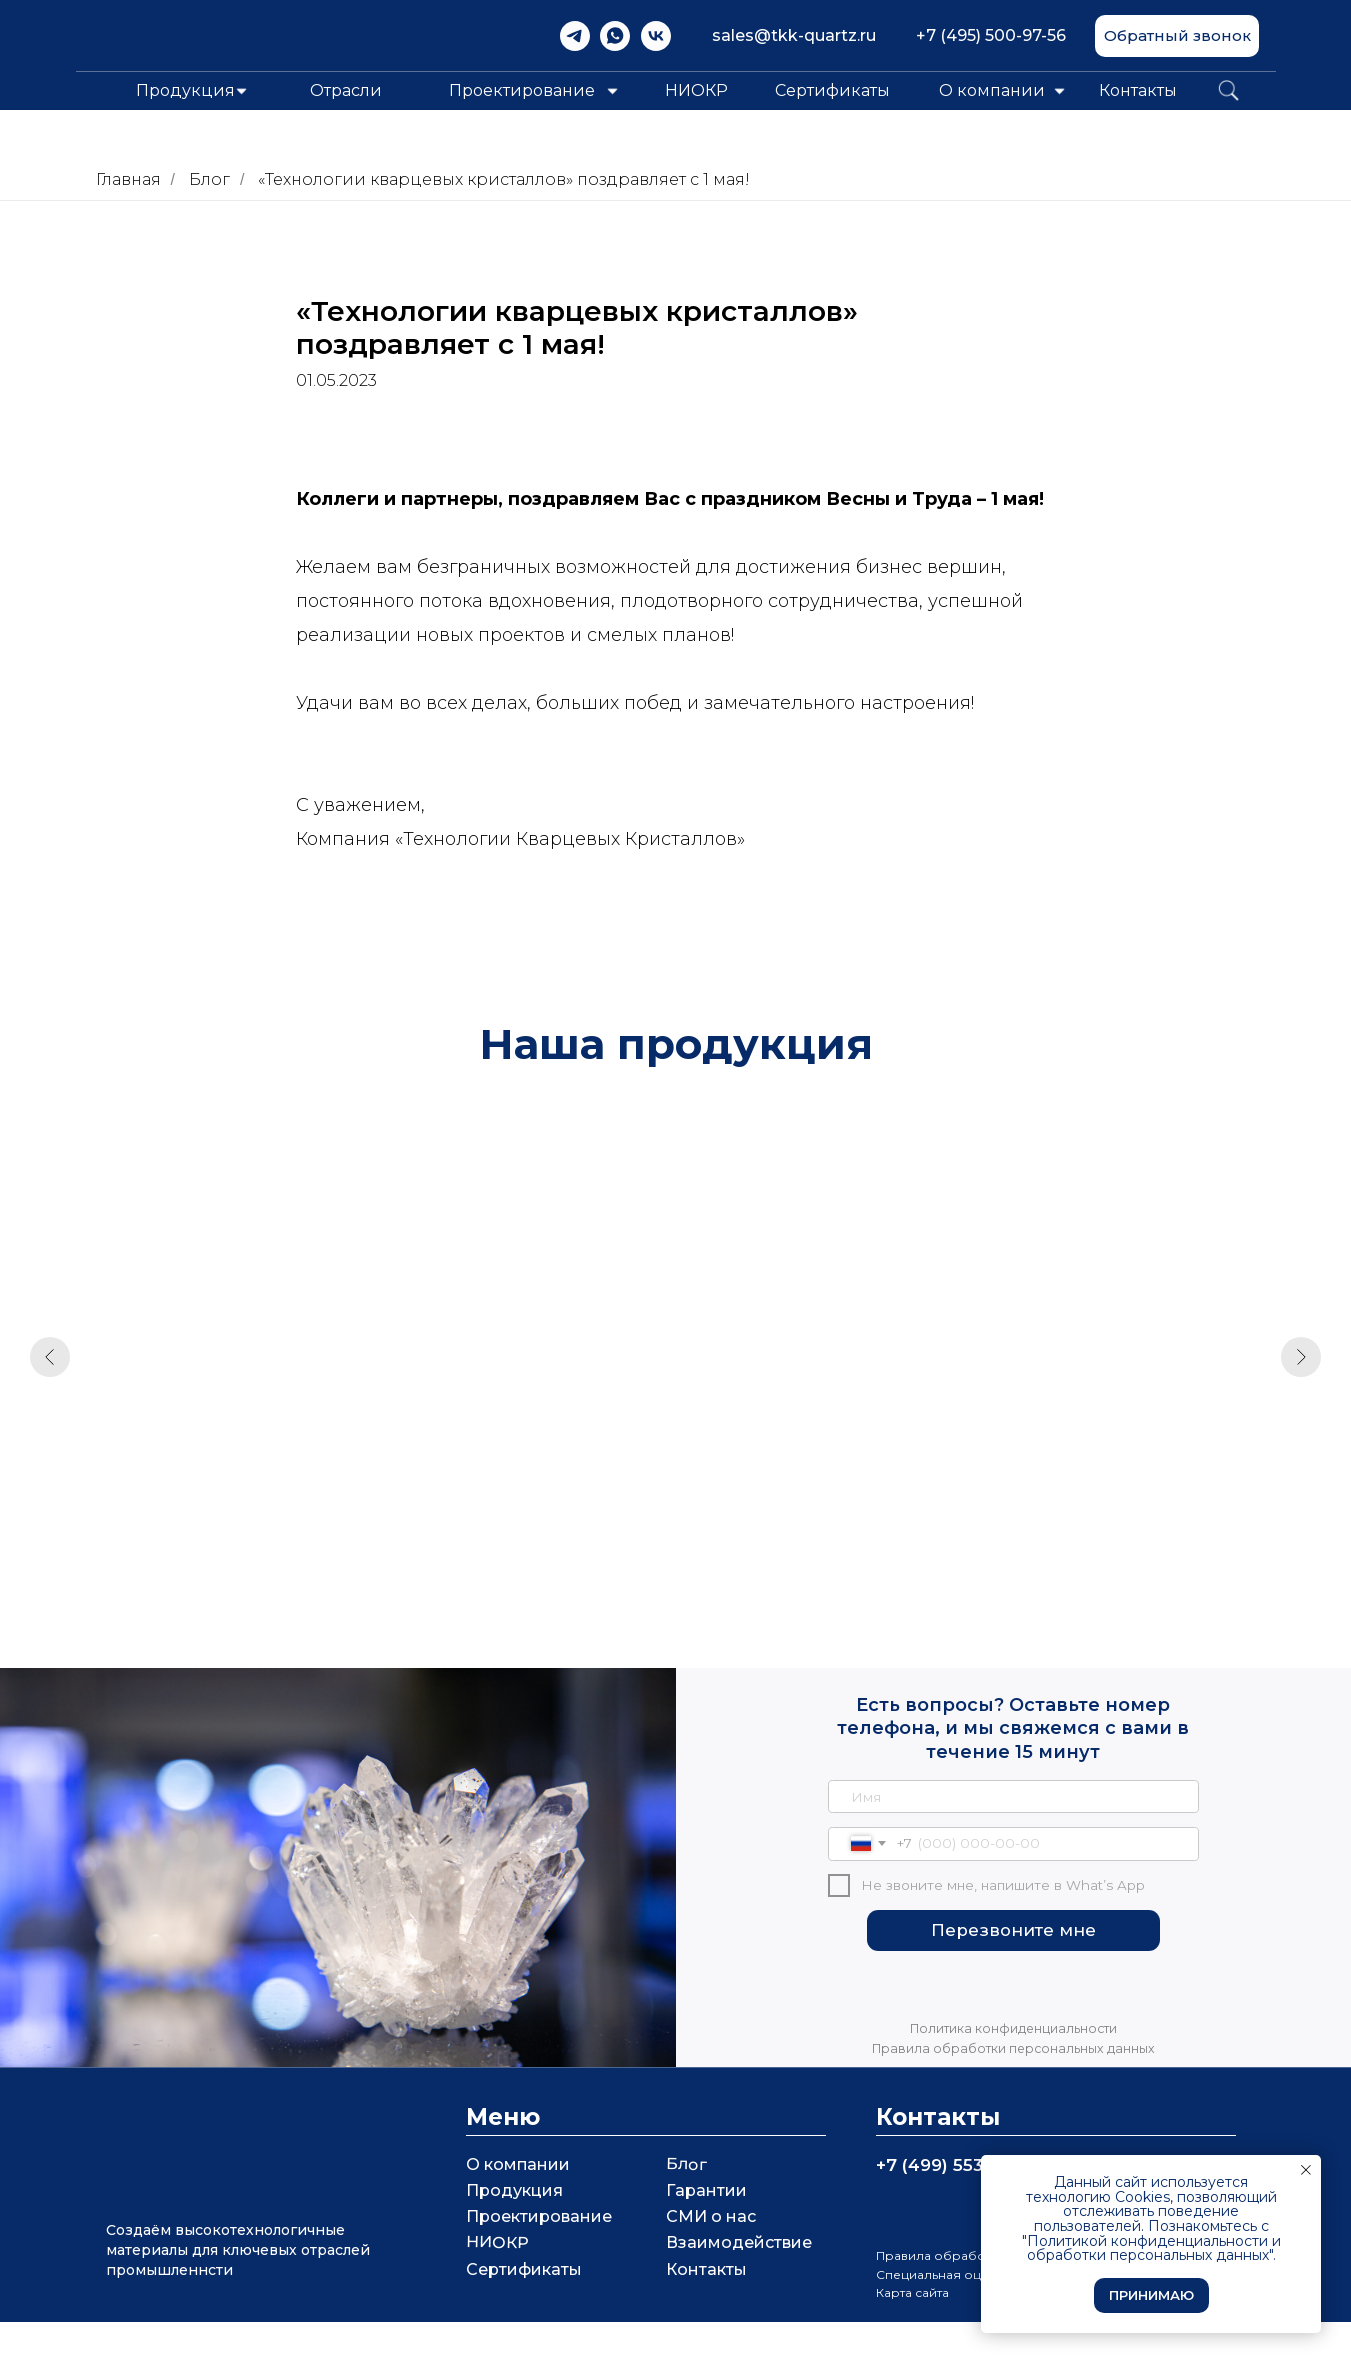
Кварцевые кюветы (201, 1461)
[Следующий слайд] (1301, 1367)
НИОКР (696, 90)
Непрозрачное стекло (1114, 1461)
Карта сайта (912, 2333)
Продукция (514, 2231)
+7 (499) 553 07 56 (956, 2206)
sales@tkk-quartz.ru (794, 35)
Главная (128, 179)
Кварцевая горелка (801, 1461)
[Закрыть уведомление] (1306, 2170)
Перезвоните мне (1013, 1971)
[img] (575, 36)
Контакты (1138, 90)
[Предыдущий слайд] (50, 1367)
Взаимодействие (739, 2283)
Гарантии (706, 2231)
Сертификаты (832, 90)
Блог (209, 179)
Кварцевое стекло (498, 1461)
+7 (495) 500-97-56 (991, 35)
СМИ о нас (711, 2257)
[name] (1014, 1838)
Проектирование (539, 2257)
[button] (1177, 36)
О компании (992, 90)
